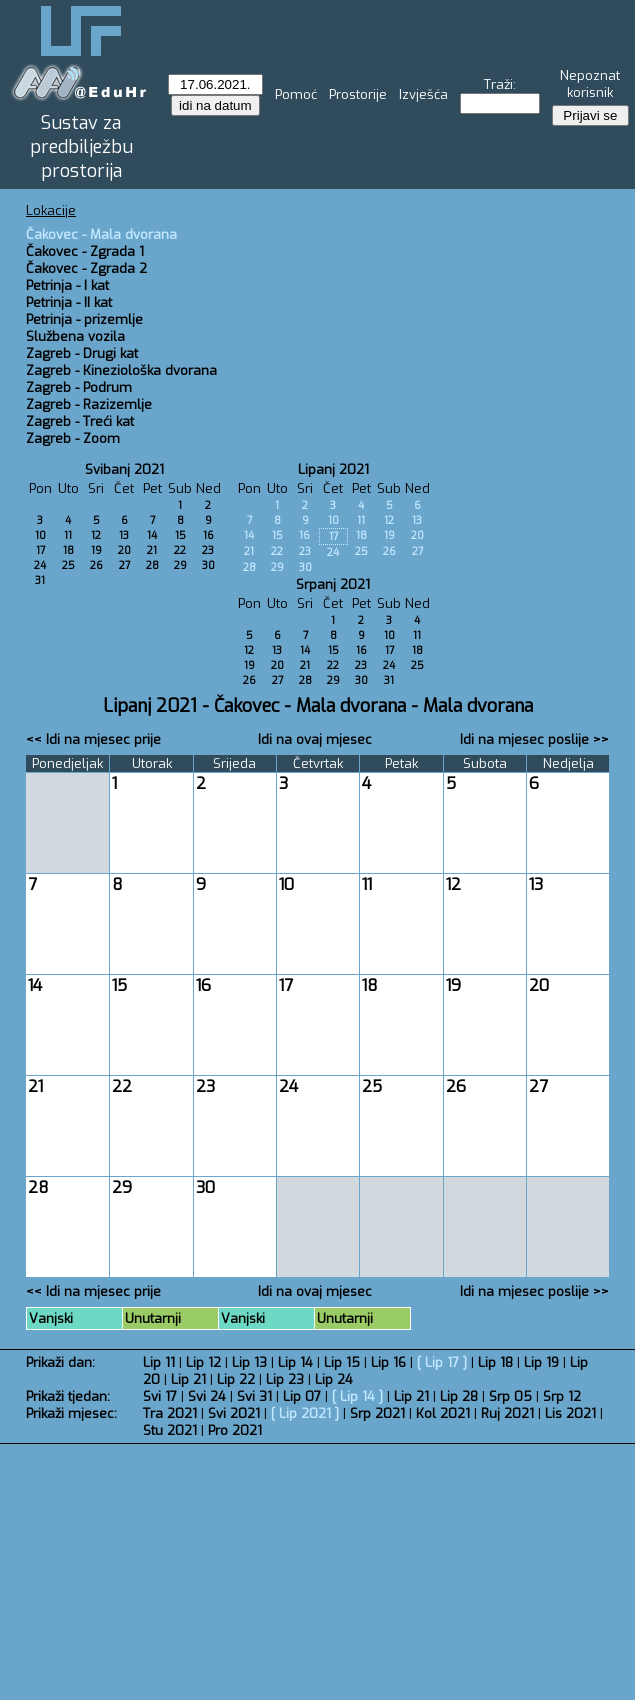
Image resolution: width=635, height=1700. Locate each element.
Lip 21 (188, 1379)
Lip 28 (459, 1396)
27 (124, 565)
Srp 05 (510, 1396)
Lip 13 (249, 1362)
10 (40, 535)
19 (96, 550)
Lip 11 (159, 1362)
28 (152, 565)
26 (96, 565)
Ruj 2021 (507, 1413)
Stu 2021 (170, 1430)
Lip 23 (285, 1379)
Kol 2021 (443, 1413)
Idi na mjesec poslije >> (534, 739)
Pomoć (296, 94)
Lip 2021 (305, 1413)
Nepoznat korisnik (590, 84)
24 (40, 565)
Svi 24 (207, 1396)
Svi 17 (160, 1396)
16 (208, 535)
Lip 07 (302, 1396)
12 (96, 535)
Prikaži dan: (60, 1362)
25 (68, 565)
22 (180, 550)
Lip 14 (295, 1362)
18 (68, 550)
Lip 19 (541, 1362)
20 (124, 550)
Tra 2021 (170, 1413)
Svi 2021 (234, 1413)
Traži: (500, 84)
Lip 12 (203, 1362)
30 (208, 565)
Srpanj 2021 (333, 584)
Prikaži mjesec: (71, 1413)
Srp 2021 (377, 1413)
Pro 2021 (235, 1430)
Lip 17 (442, 1362)
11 (68, 535)
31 (40, 580)
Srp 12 (562, 1396)
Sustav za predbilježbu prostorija (81, 147)
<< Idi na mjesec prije (93, 739)
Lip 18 (495, 1362)
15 (180, 535)
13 (124, 535)
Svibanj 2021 (124, 469)
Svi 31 (254, 1396)
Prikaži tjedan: (68, 1396)
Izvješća (423, 94)
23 (208, 550)
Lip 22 (236, 1379)
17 (40, 550)
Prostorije (358, 94)
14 (152, 535)
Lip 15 (342, 1362)
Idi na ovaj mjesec (315, 739)
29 (180, 565)
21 (152, 550)
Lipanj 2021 (333, 469)
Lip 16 (388, 1362)
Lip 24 (334, 1379)
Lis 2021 (570, 1413)
